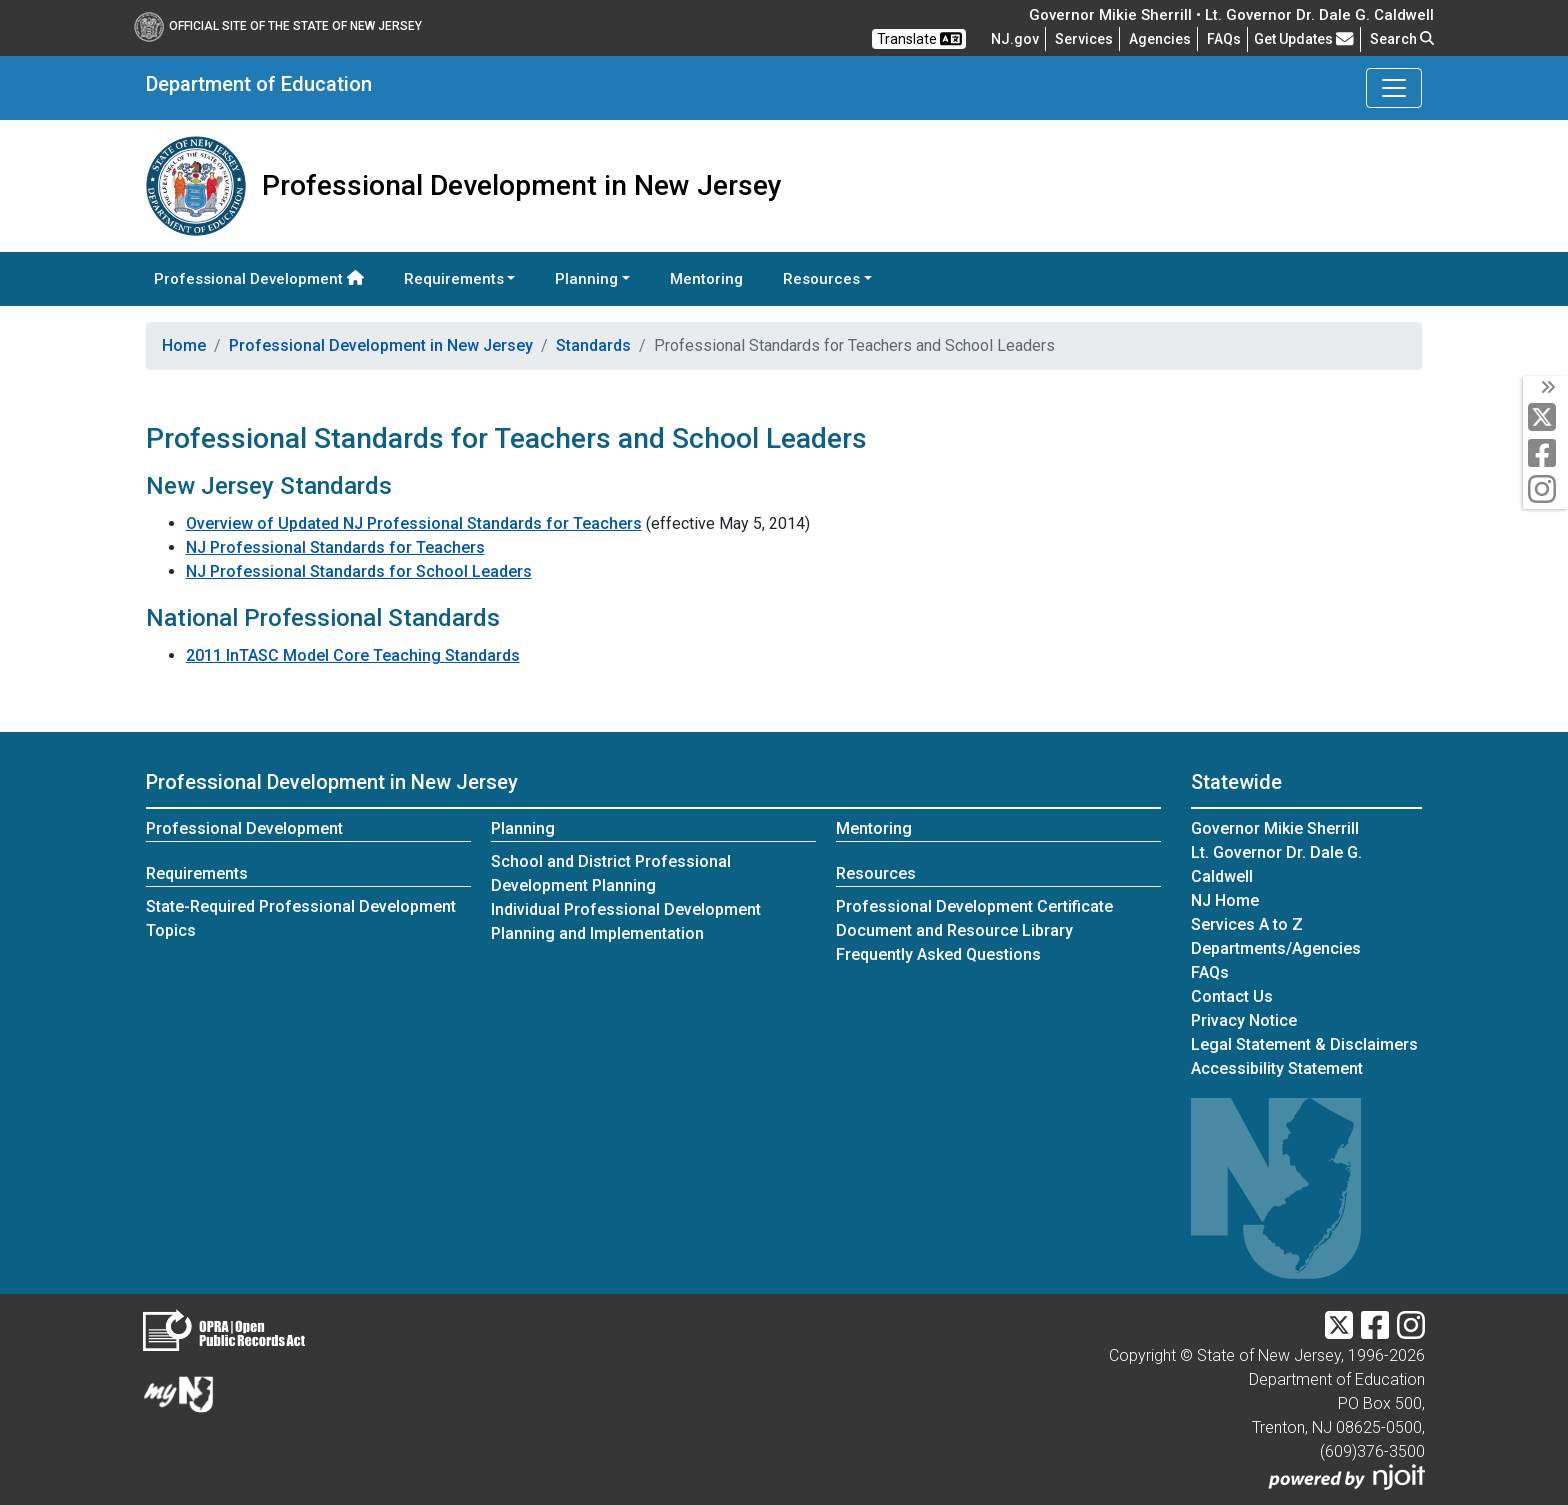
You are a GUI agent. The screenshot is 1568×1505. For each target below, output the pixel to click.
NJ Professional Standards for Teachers (335, 547)
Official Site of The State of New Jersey (278, 26)
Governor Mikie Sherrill (1275, 828)
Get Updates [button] (1304, 39)
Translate (919, 39)
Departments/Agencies (1276, 948)
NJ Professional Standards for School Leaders (359, 571)
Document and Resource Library (954, 930)
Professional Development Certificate (974, 906)
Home (184, 345)
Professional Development (259, 279)
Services (1084, 39)
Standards (593, 345)
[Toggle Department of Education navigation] (1394, 88)
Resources (876, 873)
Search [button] (1402, 39)
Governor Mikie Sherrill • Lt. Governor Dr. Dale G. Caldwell (1231, 15)
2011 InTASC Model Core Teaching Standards (353, 655)
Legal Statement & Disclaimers (1304, 1044)
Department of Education (259, 84)
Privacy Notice (1244, 1020)
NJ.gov (1015, 39)
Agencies (1160, 39)
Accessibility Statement (1277, 1068)
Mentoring (706, 279)
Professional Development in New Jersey (381, 345)
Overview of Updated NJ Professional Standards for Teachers (414, 523)
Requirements (197, 873)
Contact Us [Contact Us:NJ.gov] (1232, 996)
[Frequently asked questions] (1224, 39)
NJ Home (1225, 900)
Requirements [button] (454, 279)
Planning (523, 828)
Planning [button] (586, 279)
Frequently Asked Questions (938, 954)
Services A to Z (1247, 924)
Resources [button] (821, 279)
